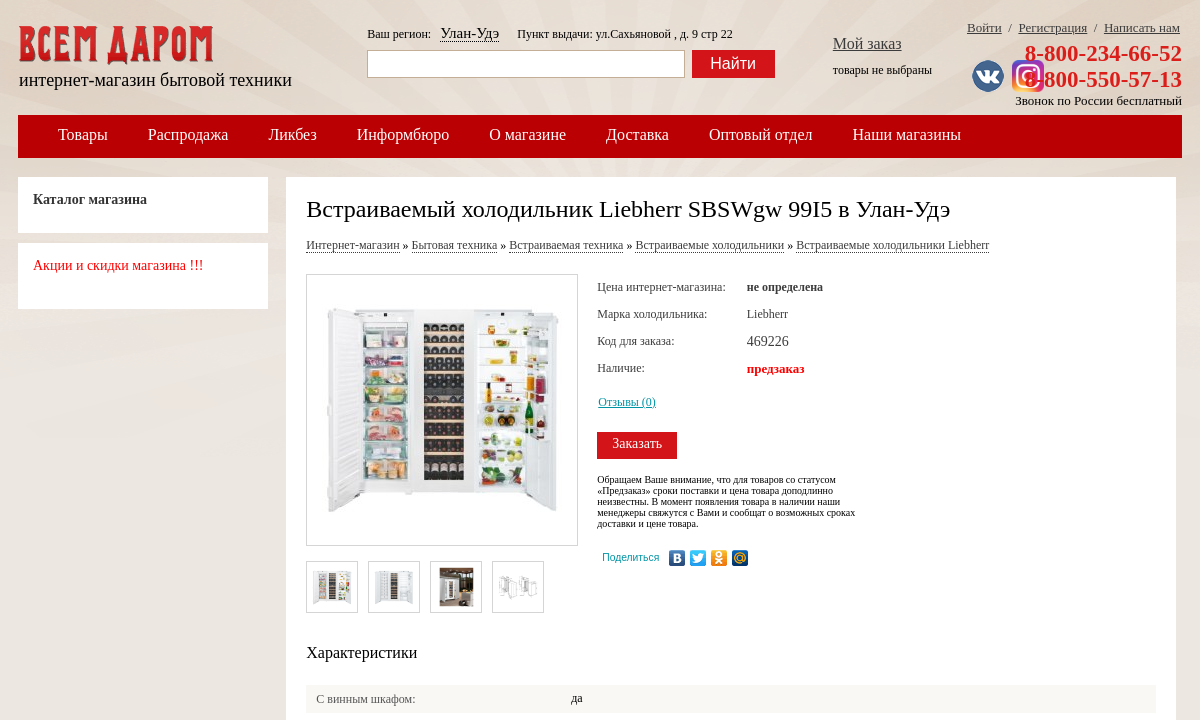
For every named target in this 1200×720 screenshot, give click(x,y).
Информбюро (403, 134)
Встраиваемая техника (566, 245)
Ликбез (292, 134)
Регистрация (1052, 27)
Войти (984, 27)
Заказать (637, 443)
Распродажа (188, 134)
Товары (83, 134)
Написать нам (1142, 27)
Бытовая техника (455, 245)
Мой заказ (867, 43)
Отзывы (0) (627, 402)
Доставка (637, 134)
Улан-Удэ (469, 33)
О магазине (527, 134)
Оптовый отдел (761, 134)
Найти (733, 63)
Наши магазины (907, 134)
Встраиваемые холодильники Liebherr (892, 245)
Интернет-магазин (352, 245)
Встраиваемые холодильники (709, 245)
